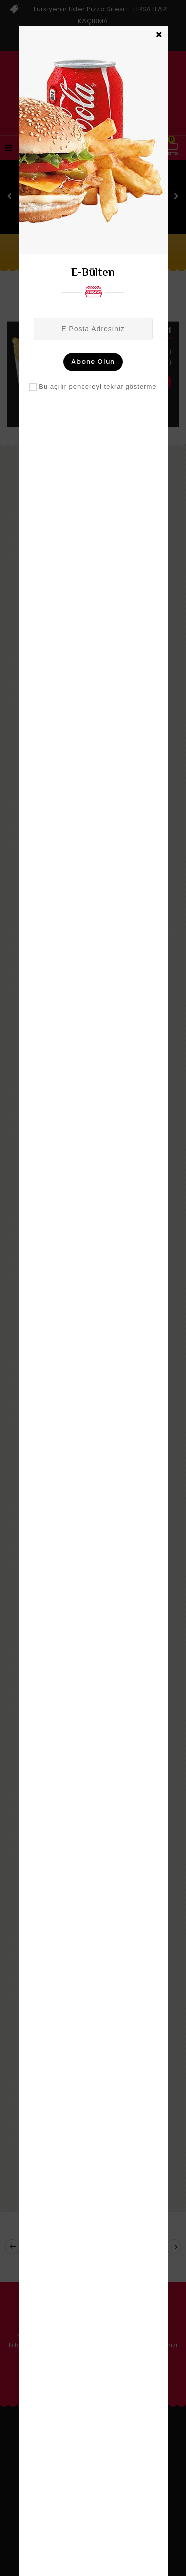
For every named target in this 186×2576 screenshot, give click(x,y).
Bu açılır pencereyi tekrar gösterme (97, 386)
